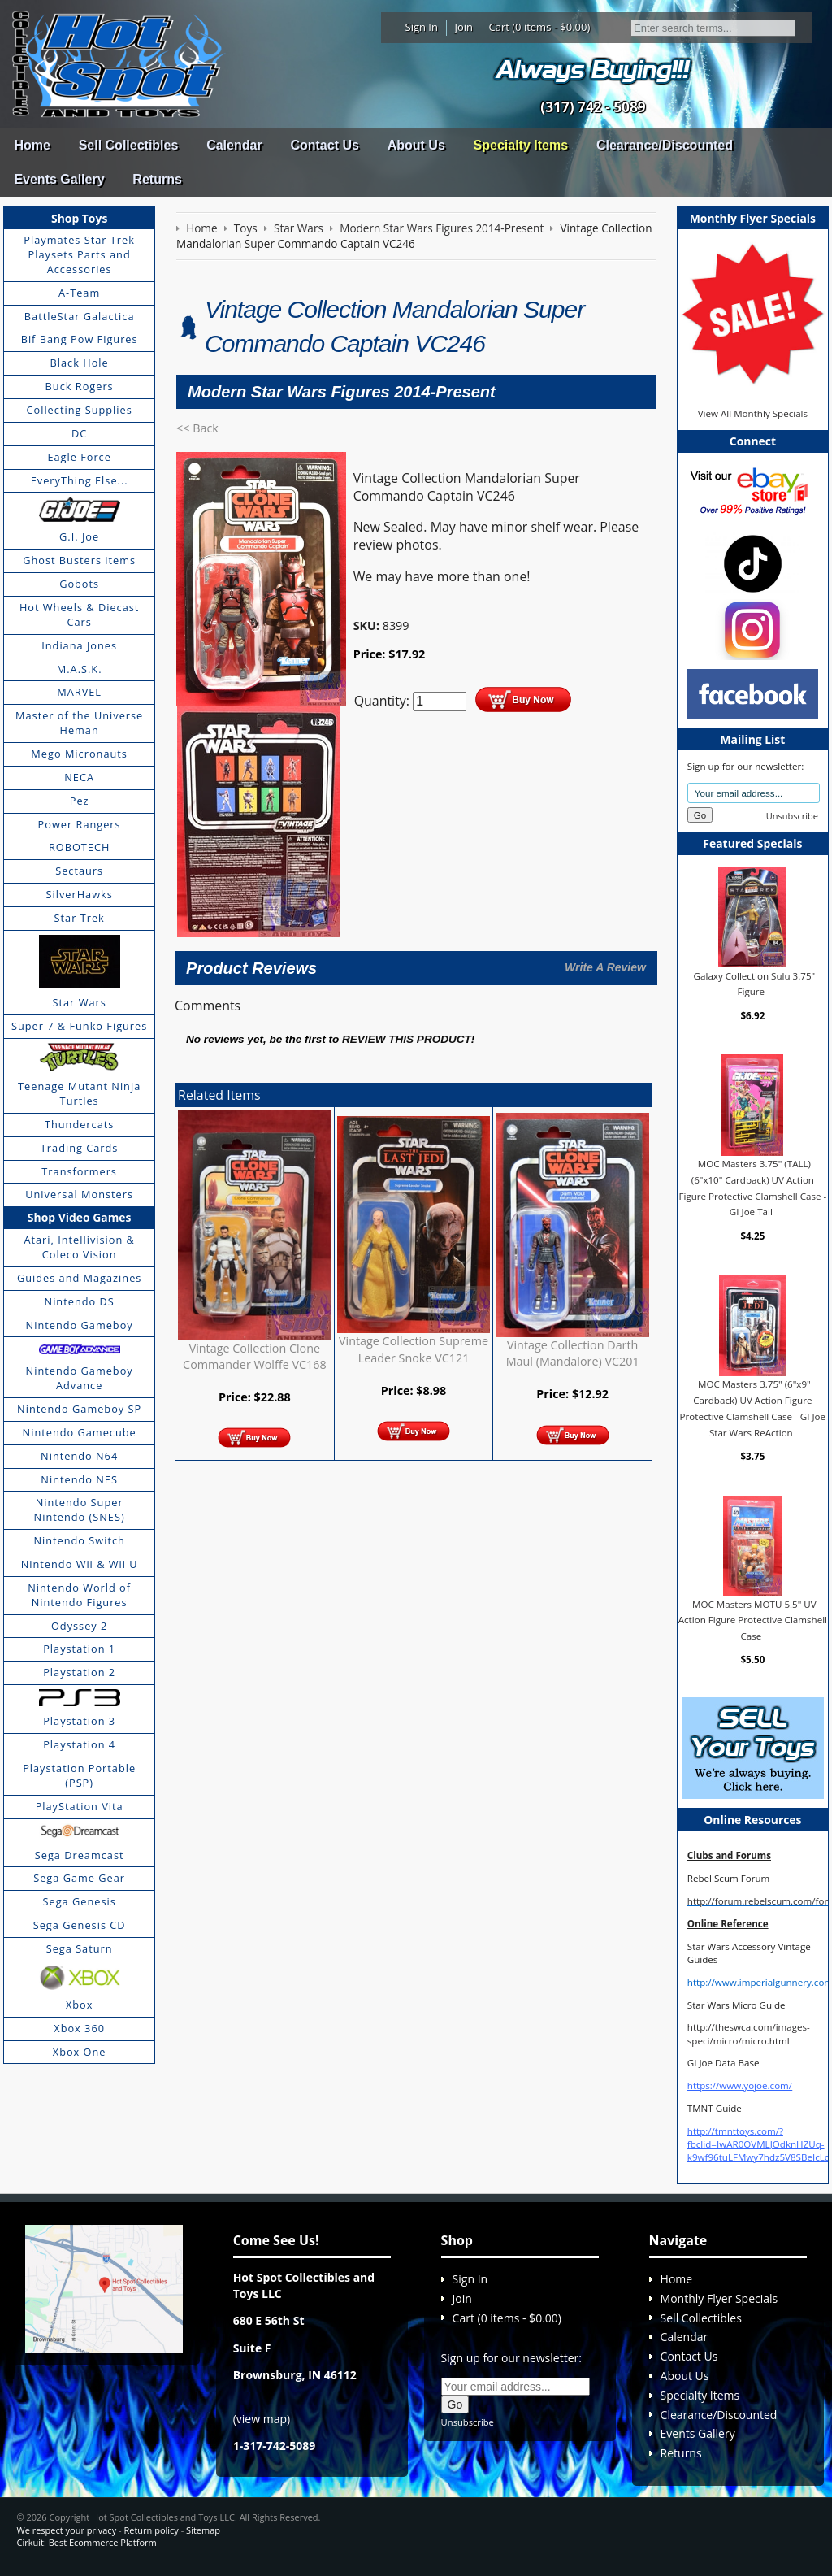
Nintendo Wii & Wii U (79, 1564)
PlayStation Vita (80, 1806)
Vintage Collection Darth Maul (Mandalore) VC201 (572, 1353)
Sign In (421, 27)
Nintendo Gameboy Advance (79, 1377)
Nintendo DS (80, 1301)
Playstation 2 (79, 1672)
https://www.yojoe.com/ (739, 2085)
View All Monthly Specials (753, 413)
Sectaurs (79, 870)
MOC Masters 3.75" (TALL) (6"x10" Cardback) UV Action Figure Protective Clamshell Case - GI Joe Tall (752, 1188)
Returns (156, 179)
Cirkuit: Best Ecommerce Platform (86, 2542)
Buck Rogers (80, 386)
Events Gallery (59, 179)
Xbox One (79, 2051)
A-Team (79, 292)
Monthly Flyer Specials (719, 2298)
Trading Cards (80, 1147)
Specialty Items (521, 145)
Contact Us (324, 145)
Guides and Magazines (79, 1278)
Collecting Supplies (79, 409)
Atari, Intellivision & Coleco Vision (79, 1247)
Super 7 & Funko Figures (79, 1026)
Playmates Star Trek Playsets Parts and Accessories (79, 254)
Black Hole (79, 362)
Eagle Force (79, 457)
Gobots (79, 583)
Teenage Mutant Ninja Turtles (79, 1093)
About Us (416, 145)
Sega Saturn (79, 1948)
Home (32, 145)
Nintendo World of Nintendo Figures (79, 1594)
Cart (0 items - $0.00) (540, 27)
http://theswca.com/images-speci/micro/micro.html (748, 2033)
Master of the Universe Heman (79, 722)
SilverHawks (79, 894)
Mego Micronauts (79, 753)
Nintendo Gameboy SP (79, 1408)
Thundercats (79, 1124)
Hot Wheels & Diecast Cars (80, 614)
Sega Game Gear (79, 1877)
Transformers (79, 1171)
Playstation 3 (79, 1721)
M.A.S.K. (79, 669)
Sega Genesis (79, 1901)
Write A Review (605, 967)
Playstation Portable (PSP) (79, 1775)
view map (261, 2418)
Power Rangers (79, 824)
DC (79, 433)
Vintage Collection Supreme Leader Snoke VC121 (413, 1349)
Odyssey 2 (79, 1625)
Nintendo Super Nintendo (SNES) (79, 1509)
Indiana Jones (79, 645)
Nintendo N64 (79, 1456)
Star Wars (79, 1002)
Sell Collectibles (129, 145)
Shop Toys (79, 218)
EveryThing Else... (79, 480)
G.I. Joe (79, 536)
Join (463, 27)
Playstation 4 (79, 1744)
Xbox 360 (79, 2028)
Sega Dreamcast (79, 1855)
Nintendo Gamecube (79, 1432)
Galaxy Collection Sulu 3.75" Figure (755, 983)
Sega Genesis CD (79, 1925)
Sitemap (203, 2530)
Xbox (79, 2004)
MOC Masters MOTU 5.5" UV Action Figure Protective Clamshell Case (752, 1620)
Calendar (234, 145)
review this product (406, 1039)
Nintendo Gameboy (79, 1325)
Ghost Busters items (79, 560)
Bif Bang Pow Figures (79, 339)
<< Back (197, 428)
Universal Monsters (79, 1194)
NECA (79, 777)
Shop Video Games (80, 1217)
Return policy (151, 2530)
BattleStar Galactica (79, 316)
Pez (79, 800)
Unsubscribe (792, 816)
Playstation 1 (79, 1648)
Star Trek (79, 917)
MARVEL (79, 691)
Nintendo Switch (79, 1540)
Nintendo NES (79, 1479)
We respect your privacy (66, 2530)
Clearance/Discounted (664, 145)
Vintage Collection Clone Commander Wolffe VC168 (255, 1356)
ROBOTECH (79, 847)
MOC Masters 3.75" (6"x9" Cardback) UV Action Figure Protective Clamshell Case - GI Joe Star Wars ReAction (753, 1408)
